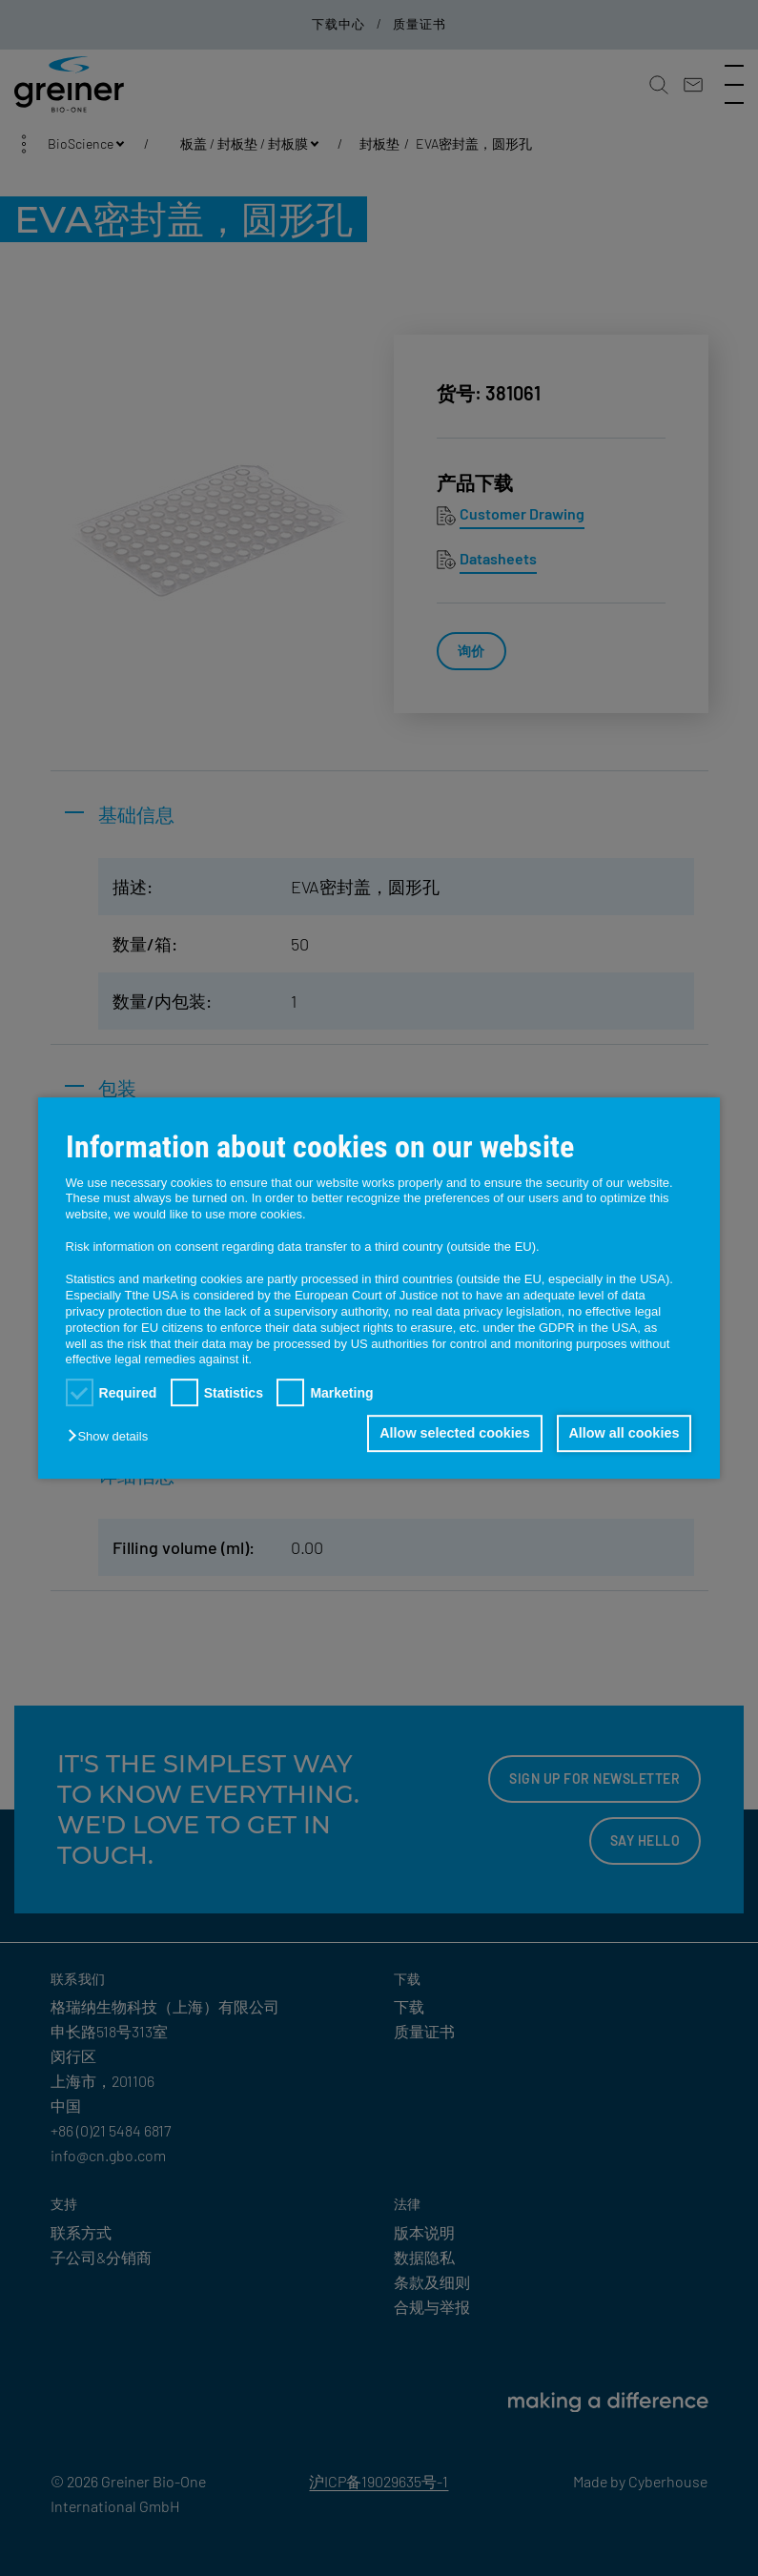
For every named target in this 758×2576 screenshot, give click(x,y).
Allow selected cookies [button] (451, 1433)
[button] (112, 1437)
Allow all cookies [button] (622, 1433)
